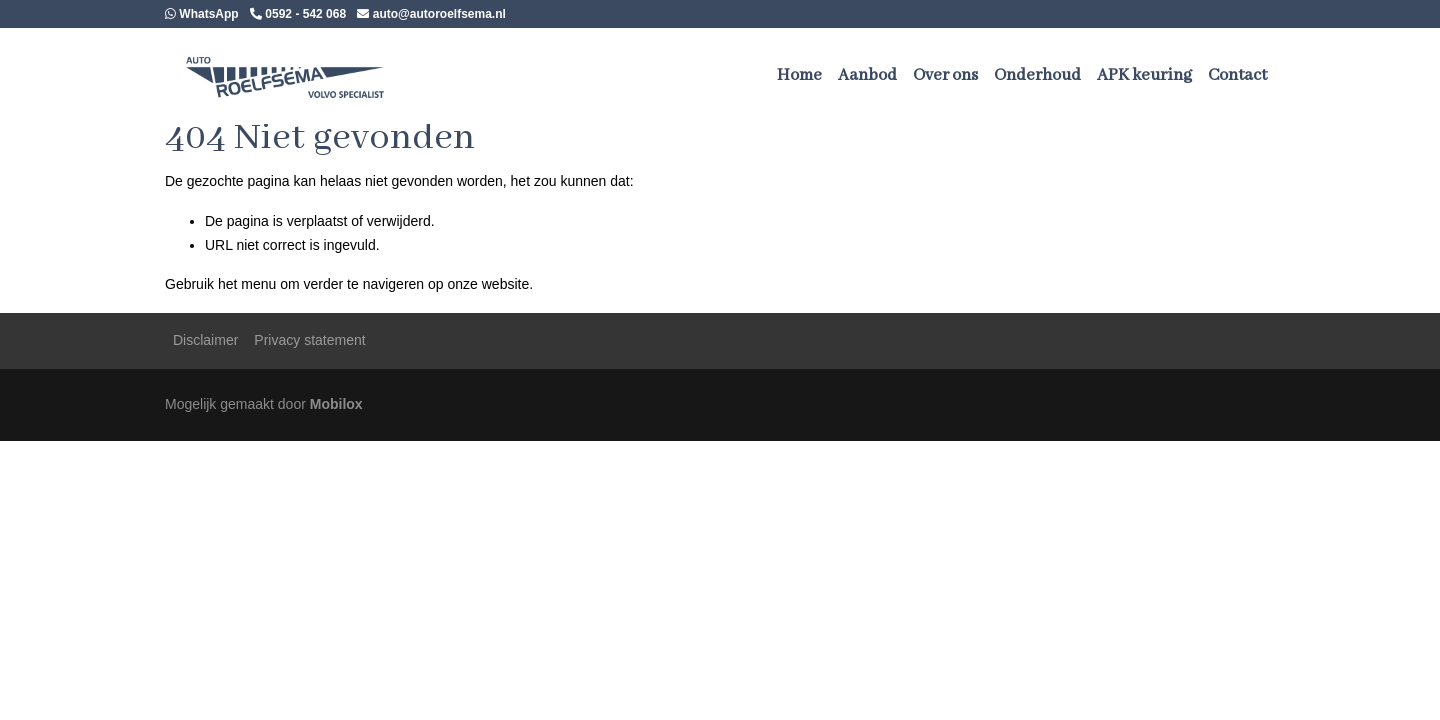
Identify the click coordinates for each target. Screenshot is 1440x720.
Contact (1237, 75)
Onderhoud (1037, 75)
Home (799, 75)
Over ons (945, 75)
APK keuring (1144, 75)
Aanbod (867, 75)
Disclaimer (205, 340)
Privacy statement (309, 340)
